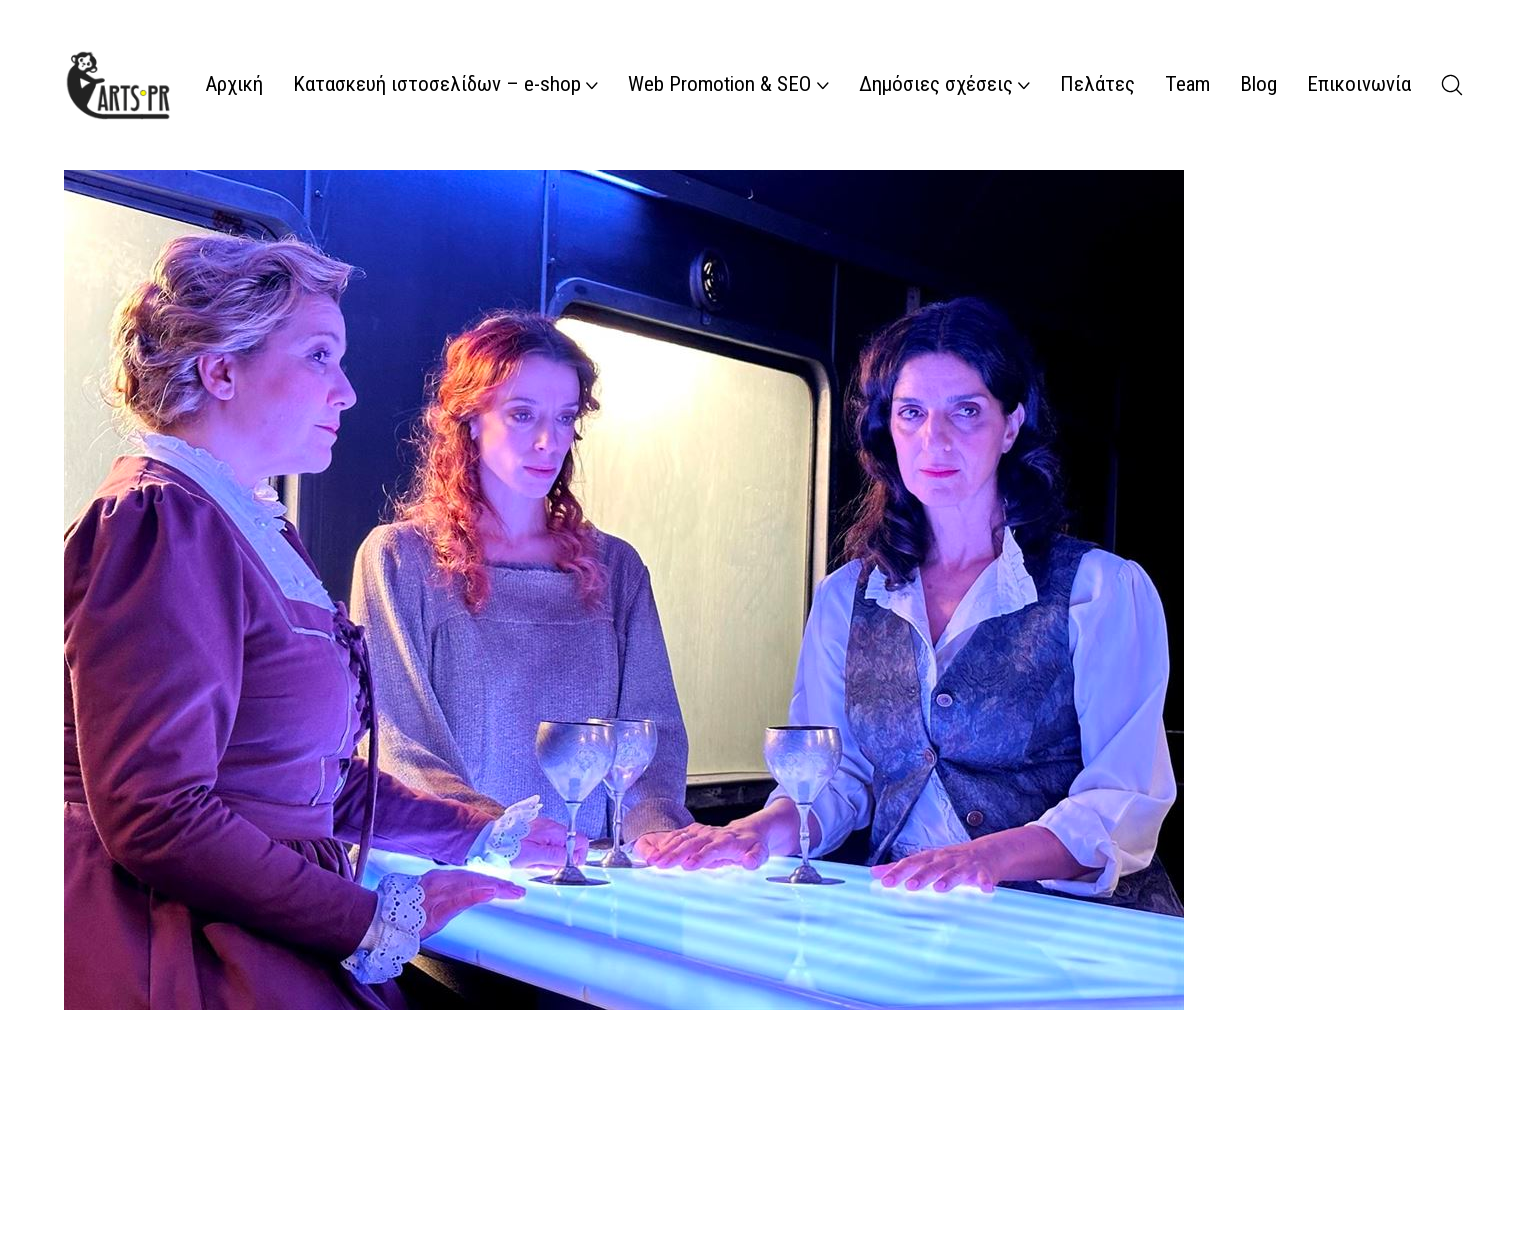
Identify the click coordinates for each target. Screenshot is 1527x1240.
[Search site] (1452, 85)
